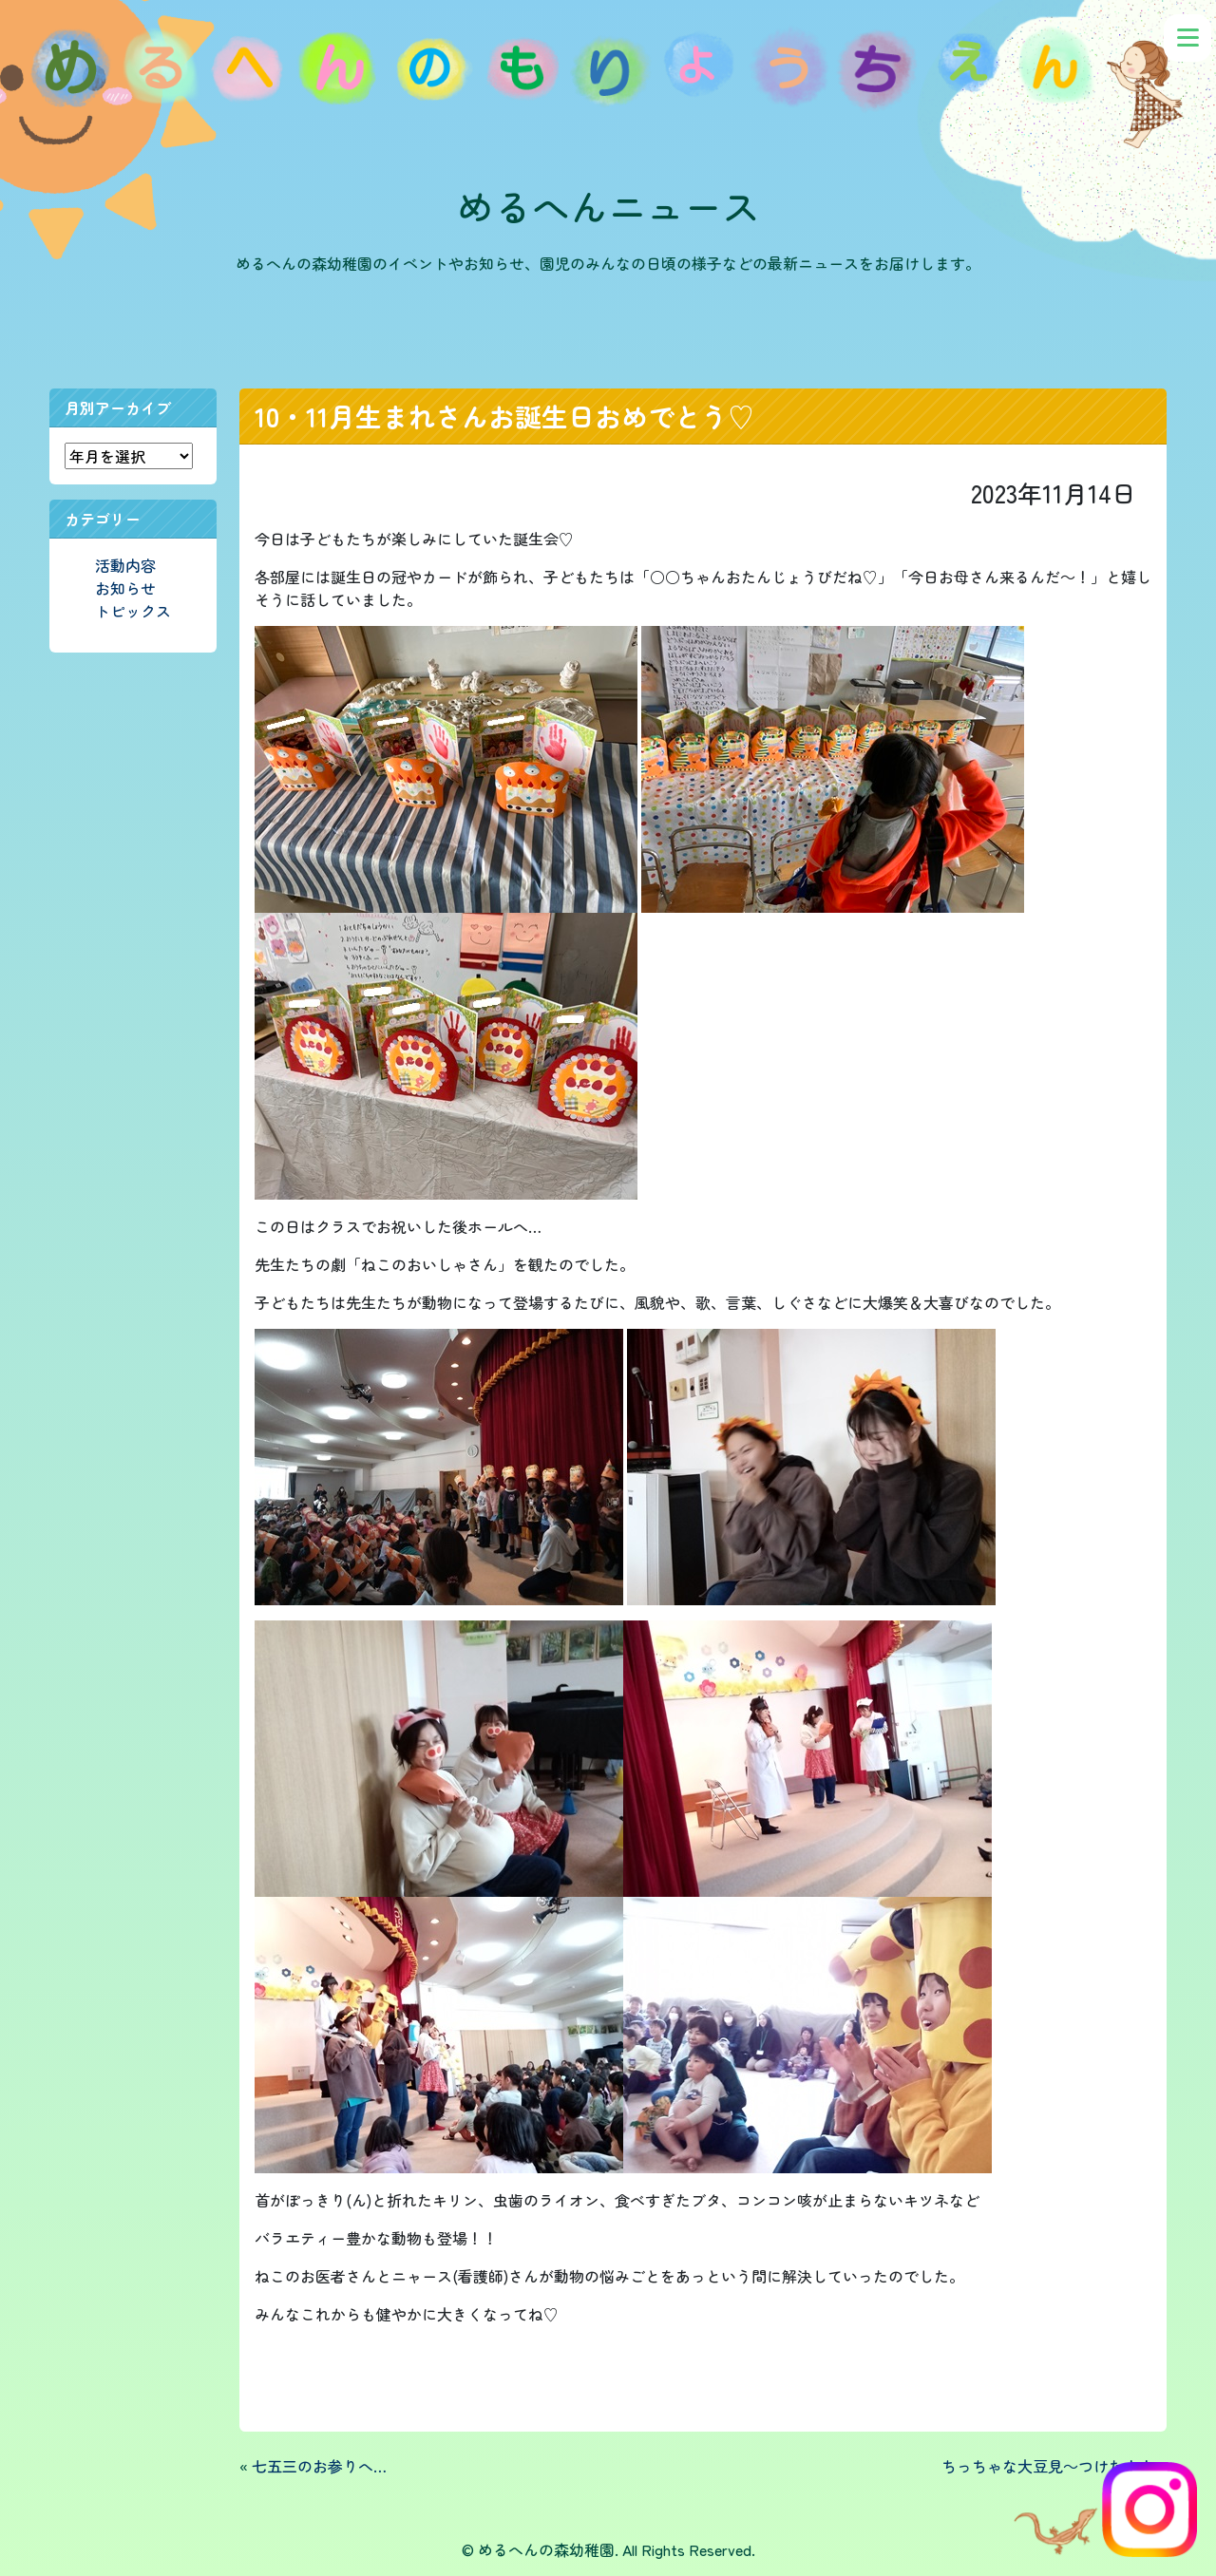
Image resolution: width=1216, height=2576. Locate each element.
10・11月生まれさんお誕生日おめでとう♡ (504, 416)
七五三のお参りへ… (319, 2465)
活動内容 (125, 565)
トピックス (133, 610)
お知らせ (125, 588)
